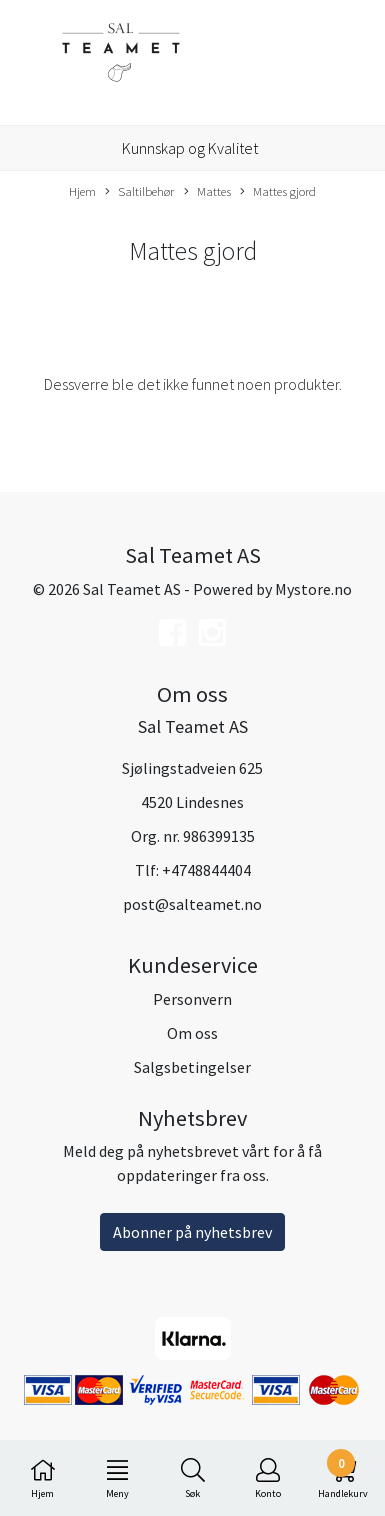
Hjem (82, 191)
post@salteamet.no (192, 904)
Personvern (192, 999)
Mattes (207, 192)
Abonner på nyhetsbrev (192, 1232)
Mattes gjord (278, 192)
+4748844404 (206, 870)
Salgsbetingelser (192, 1067)
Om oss (192, 1033)
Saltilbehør (139, 192)
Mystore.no (313, 589)
